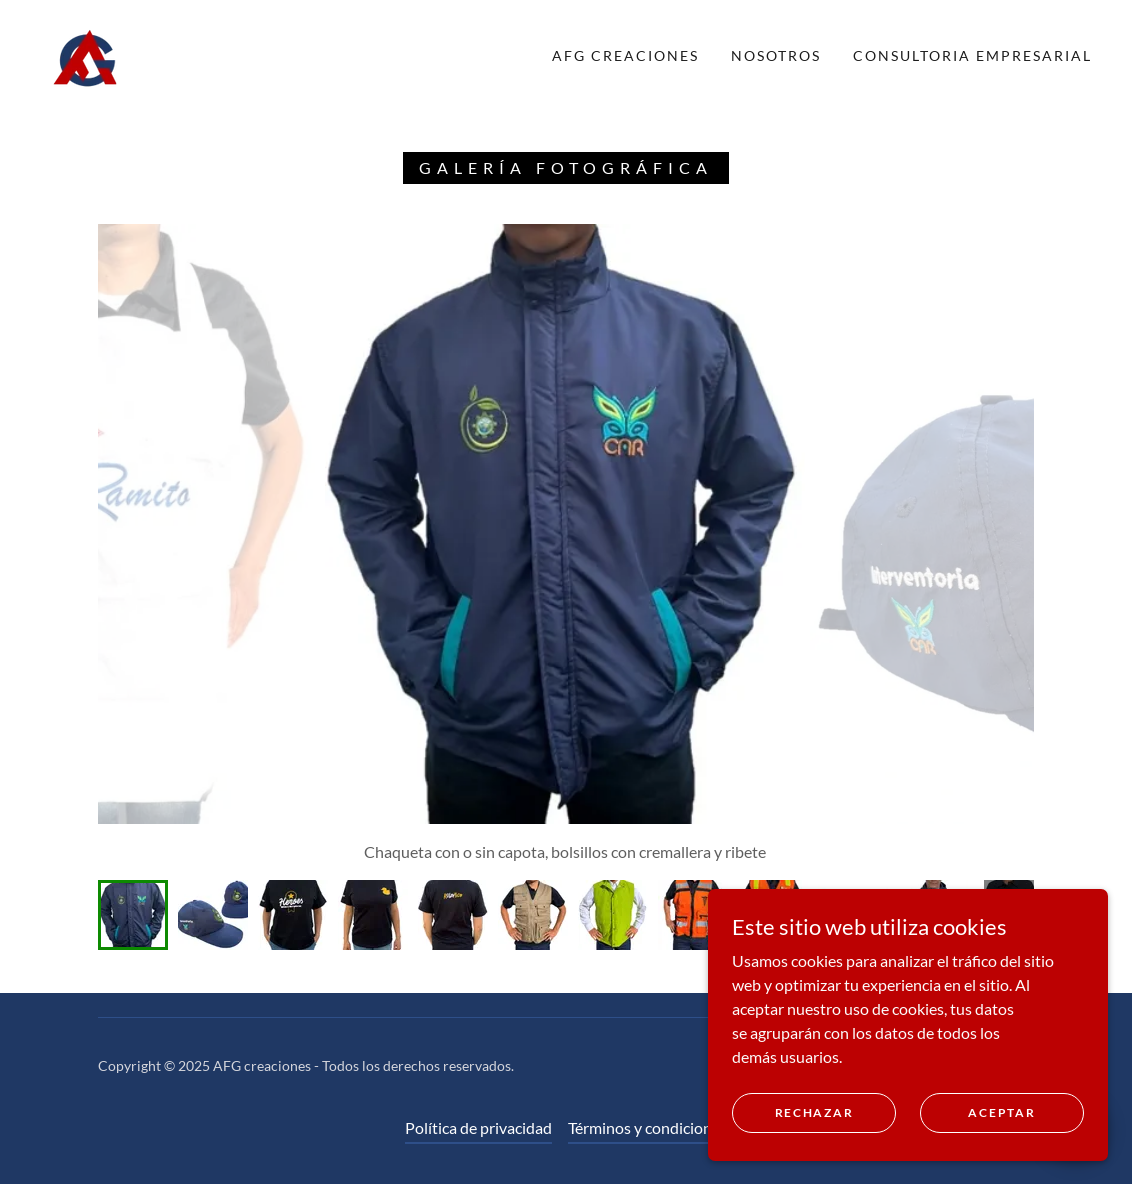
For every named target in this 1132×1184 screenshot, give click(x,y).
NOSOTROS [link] (776, 55)
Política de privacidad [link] (478, 1127)
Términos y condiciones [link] (647, 1127)
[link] (86, 53)
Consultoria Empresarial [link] (972, 55)
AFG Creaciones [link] (625, 55)
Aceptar (1001, 1112)
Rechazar (814, 1112)
